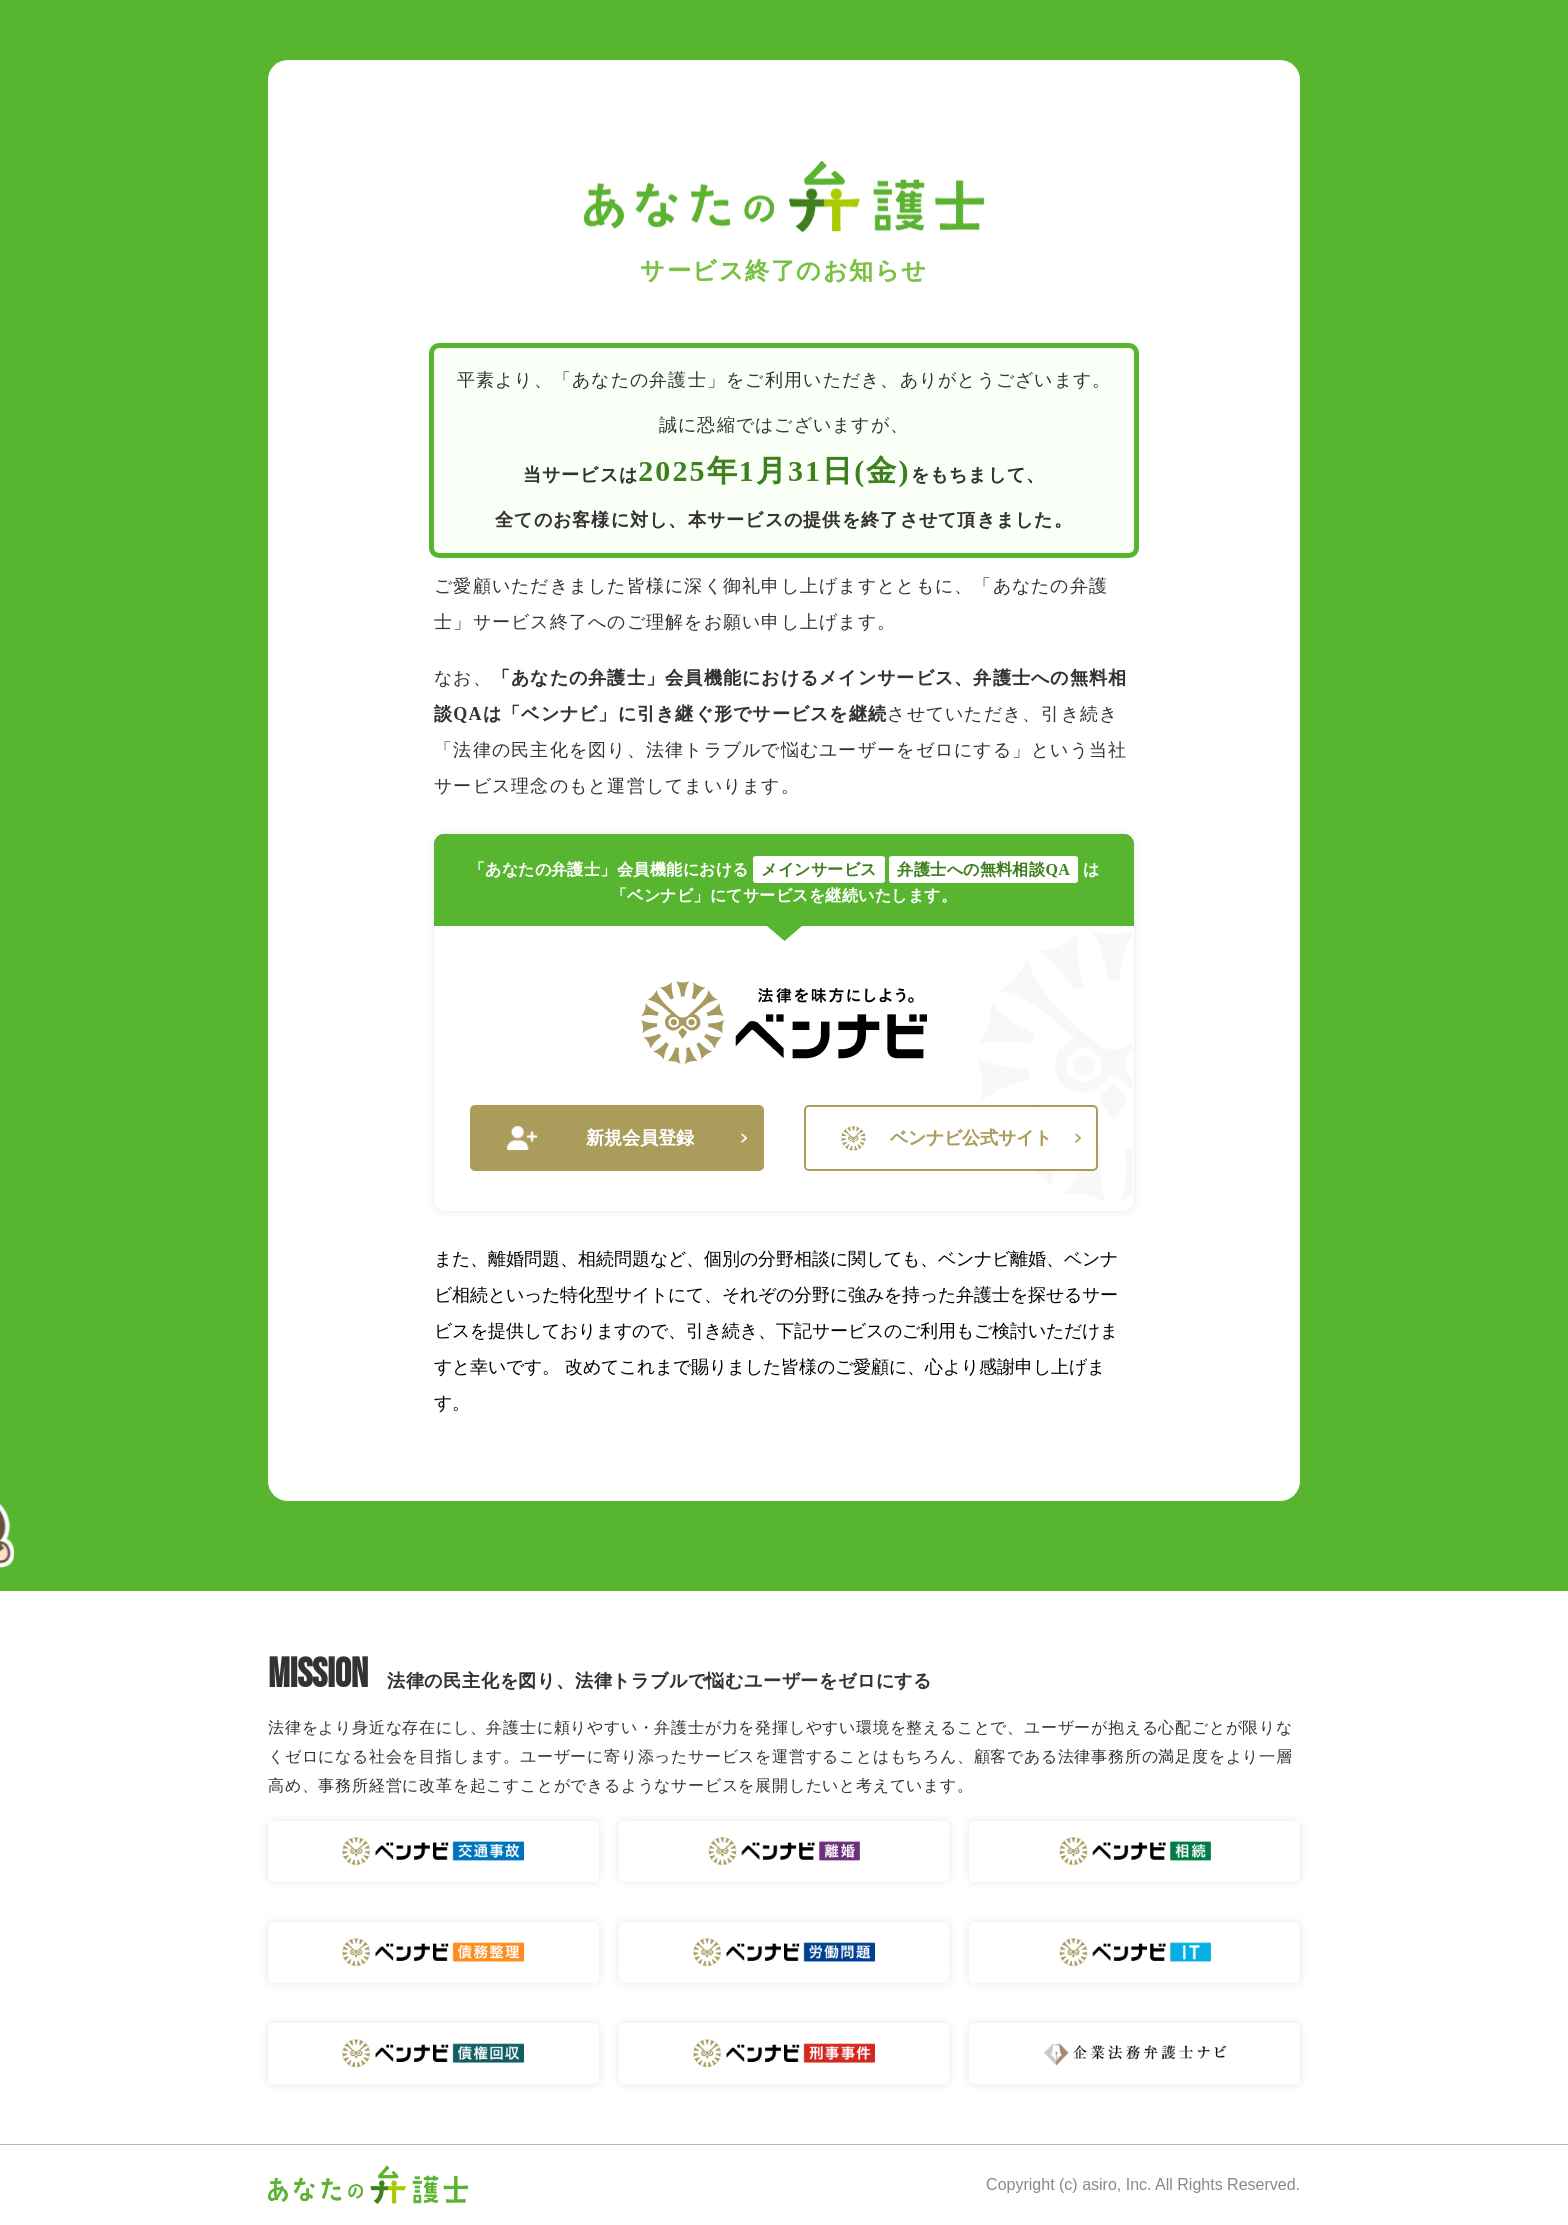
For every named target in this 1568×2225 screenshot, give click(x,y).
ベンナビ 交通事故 (433, 1851)
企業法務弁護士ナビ (1134, 2053)
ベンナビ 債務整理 (433, 1952)
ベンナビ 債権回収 (433, 2053)
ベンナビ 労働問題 (784, 1952)
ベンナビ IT (1134, 1952)
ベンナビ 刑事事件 (784, 2053)
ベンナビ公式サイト (961, 1138)
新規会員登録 (627, 1138)
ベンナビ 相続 (1134, 1851)
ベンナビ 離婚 (784, 1851)
